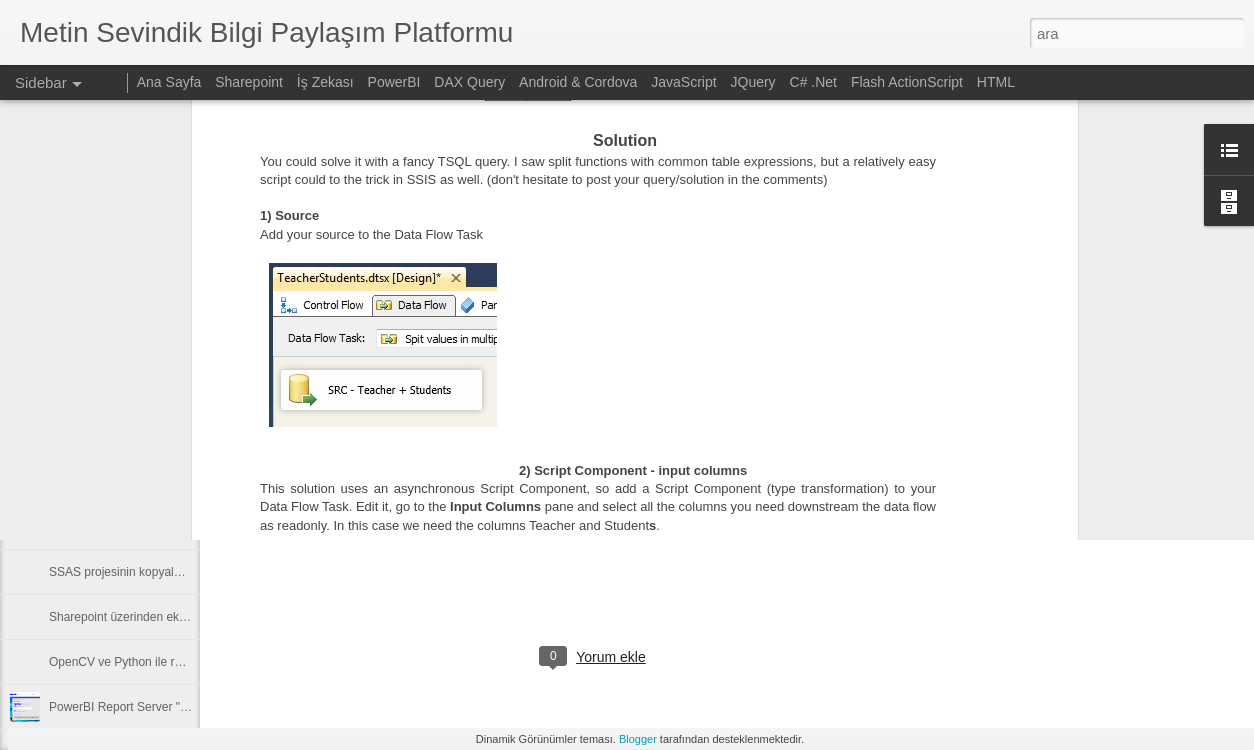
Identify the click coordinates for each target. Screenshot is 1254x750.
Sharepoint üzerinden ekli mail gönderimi (157, 617)
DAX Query (469, 82)
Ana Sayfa (169, 82)
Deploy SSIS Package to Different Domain (161, 437)
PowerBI (394, 82)
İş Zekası (325, 82)
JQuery (753, 82)
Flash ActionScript (907, 82)
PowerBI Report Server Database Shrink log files (178, 392)
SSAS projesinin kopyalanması (131, 572)
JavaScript (683, 82)
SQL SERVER (554, 455)
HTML (996, 82)
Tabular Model (695, 455)
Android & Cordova (578, 82)
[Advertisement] (1080, 445)
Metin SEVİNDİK (583, 429)
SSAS (624, 455)
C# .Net (813, 82)
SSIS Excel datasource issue (126, 527)
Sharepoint (249, 82)
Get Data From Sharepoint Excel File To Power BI (181, 482)
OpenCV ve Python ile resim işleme (143, 662)
